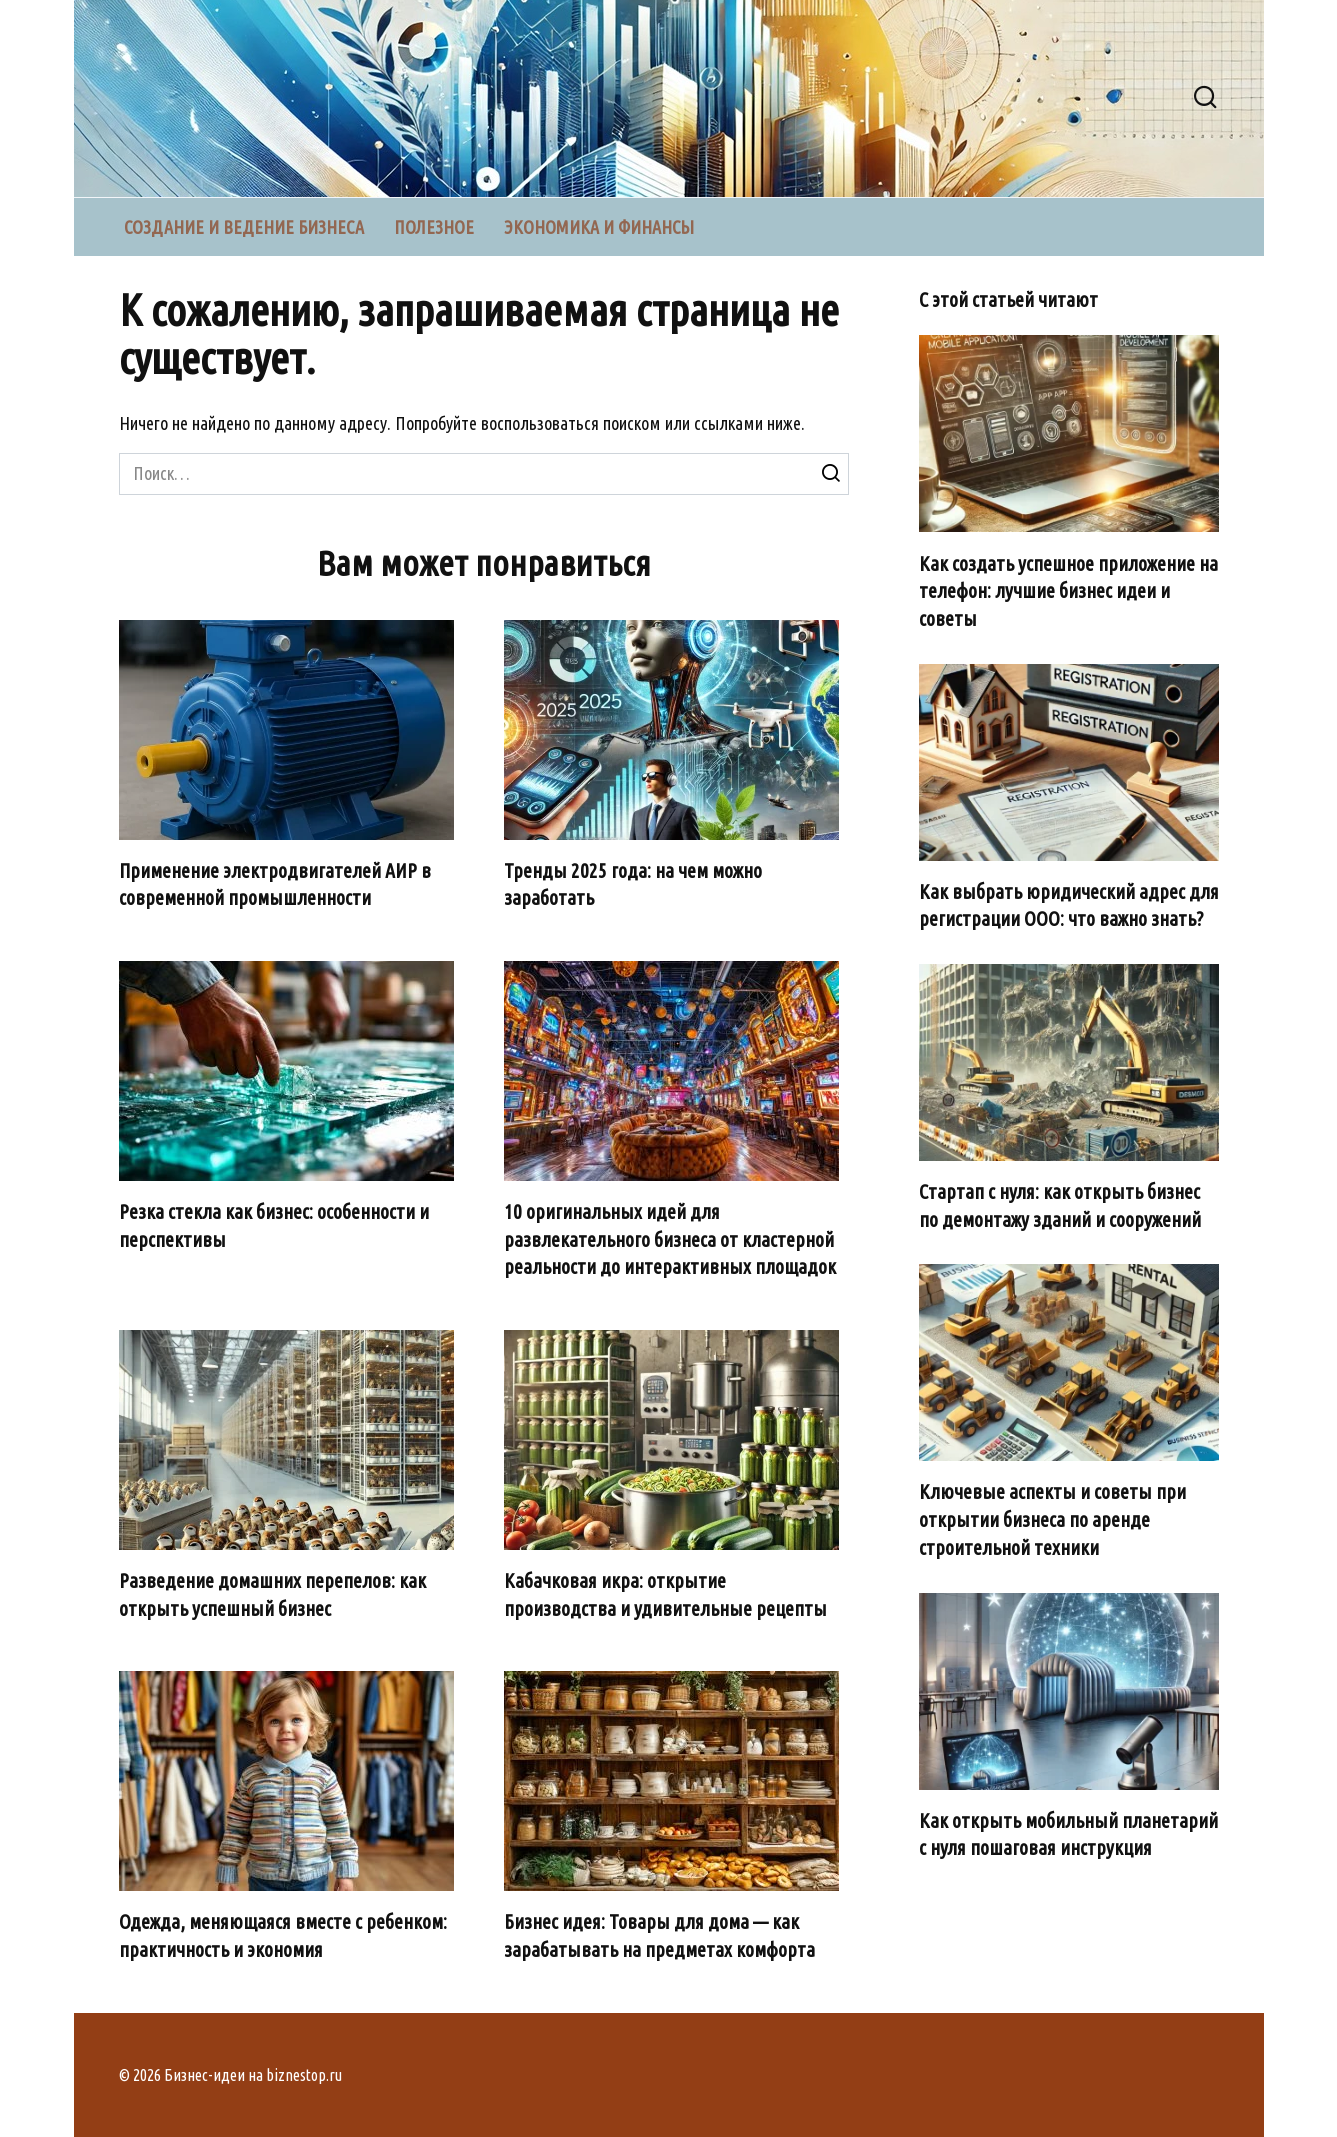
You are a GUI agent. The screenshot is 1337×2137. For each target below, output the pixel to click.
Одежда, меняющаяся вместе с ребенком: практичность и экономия (283, 1936)
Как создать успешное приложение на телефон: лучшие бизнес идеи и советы (1068, 590)
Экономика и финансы (599, 227)
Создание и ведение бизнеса (244, 227)
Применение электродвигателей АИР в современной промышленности (275, 885)
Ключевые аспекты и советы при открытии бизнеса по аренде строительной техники (1052, 1519)
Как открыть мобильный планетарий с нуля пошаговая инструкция (1068, 1835)
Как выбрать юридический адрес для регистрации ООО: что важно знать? (1069, 906)
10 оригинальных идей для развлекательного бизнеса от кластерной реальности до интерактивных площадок (670, 1239)
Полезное (434, 227)
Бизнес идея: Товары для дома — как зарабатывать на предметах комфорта (659, 1936)
